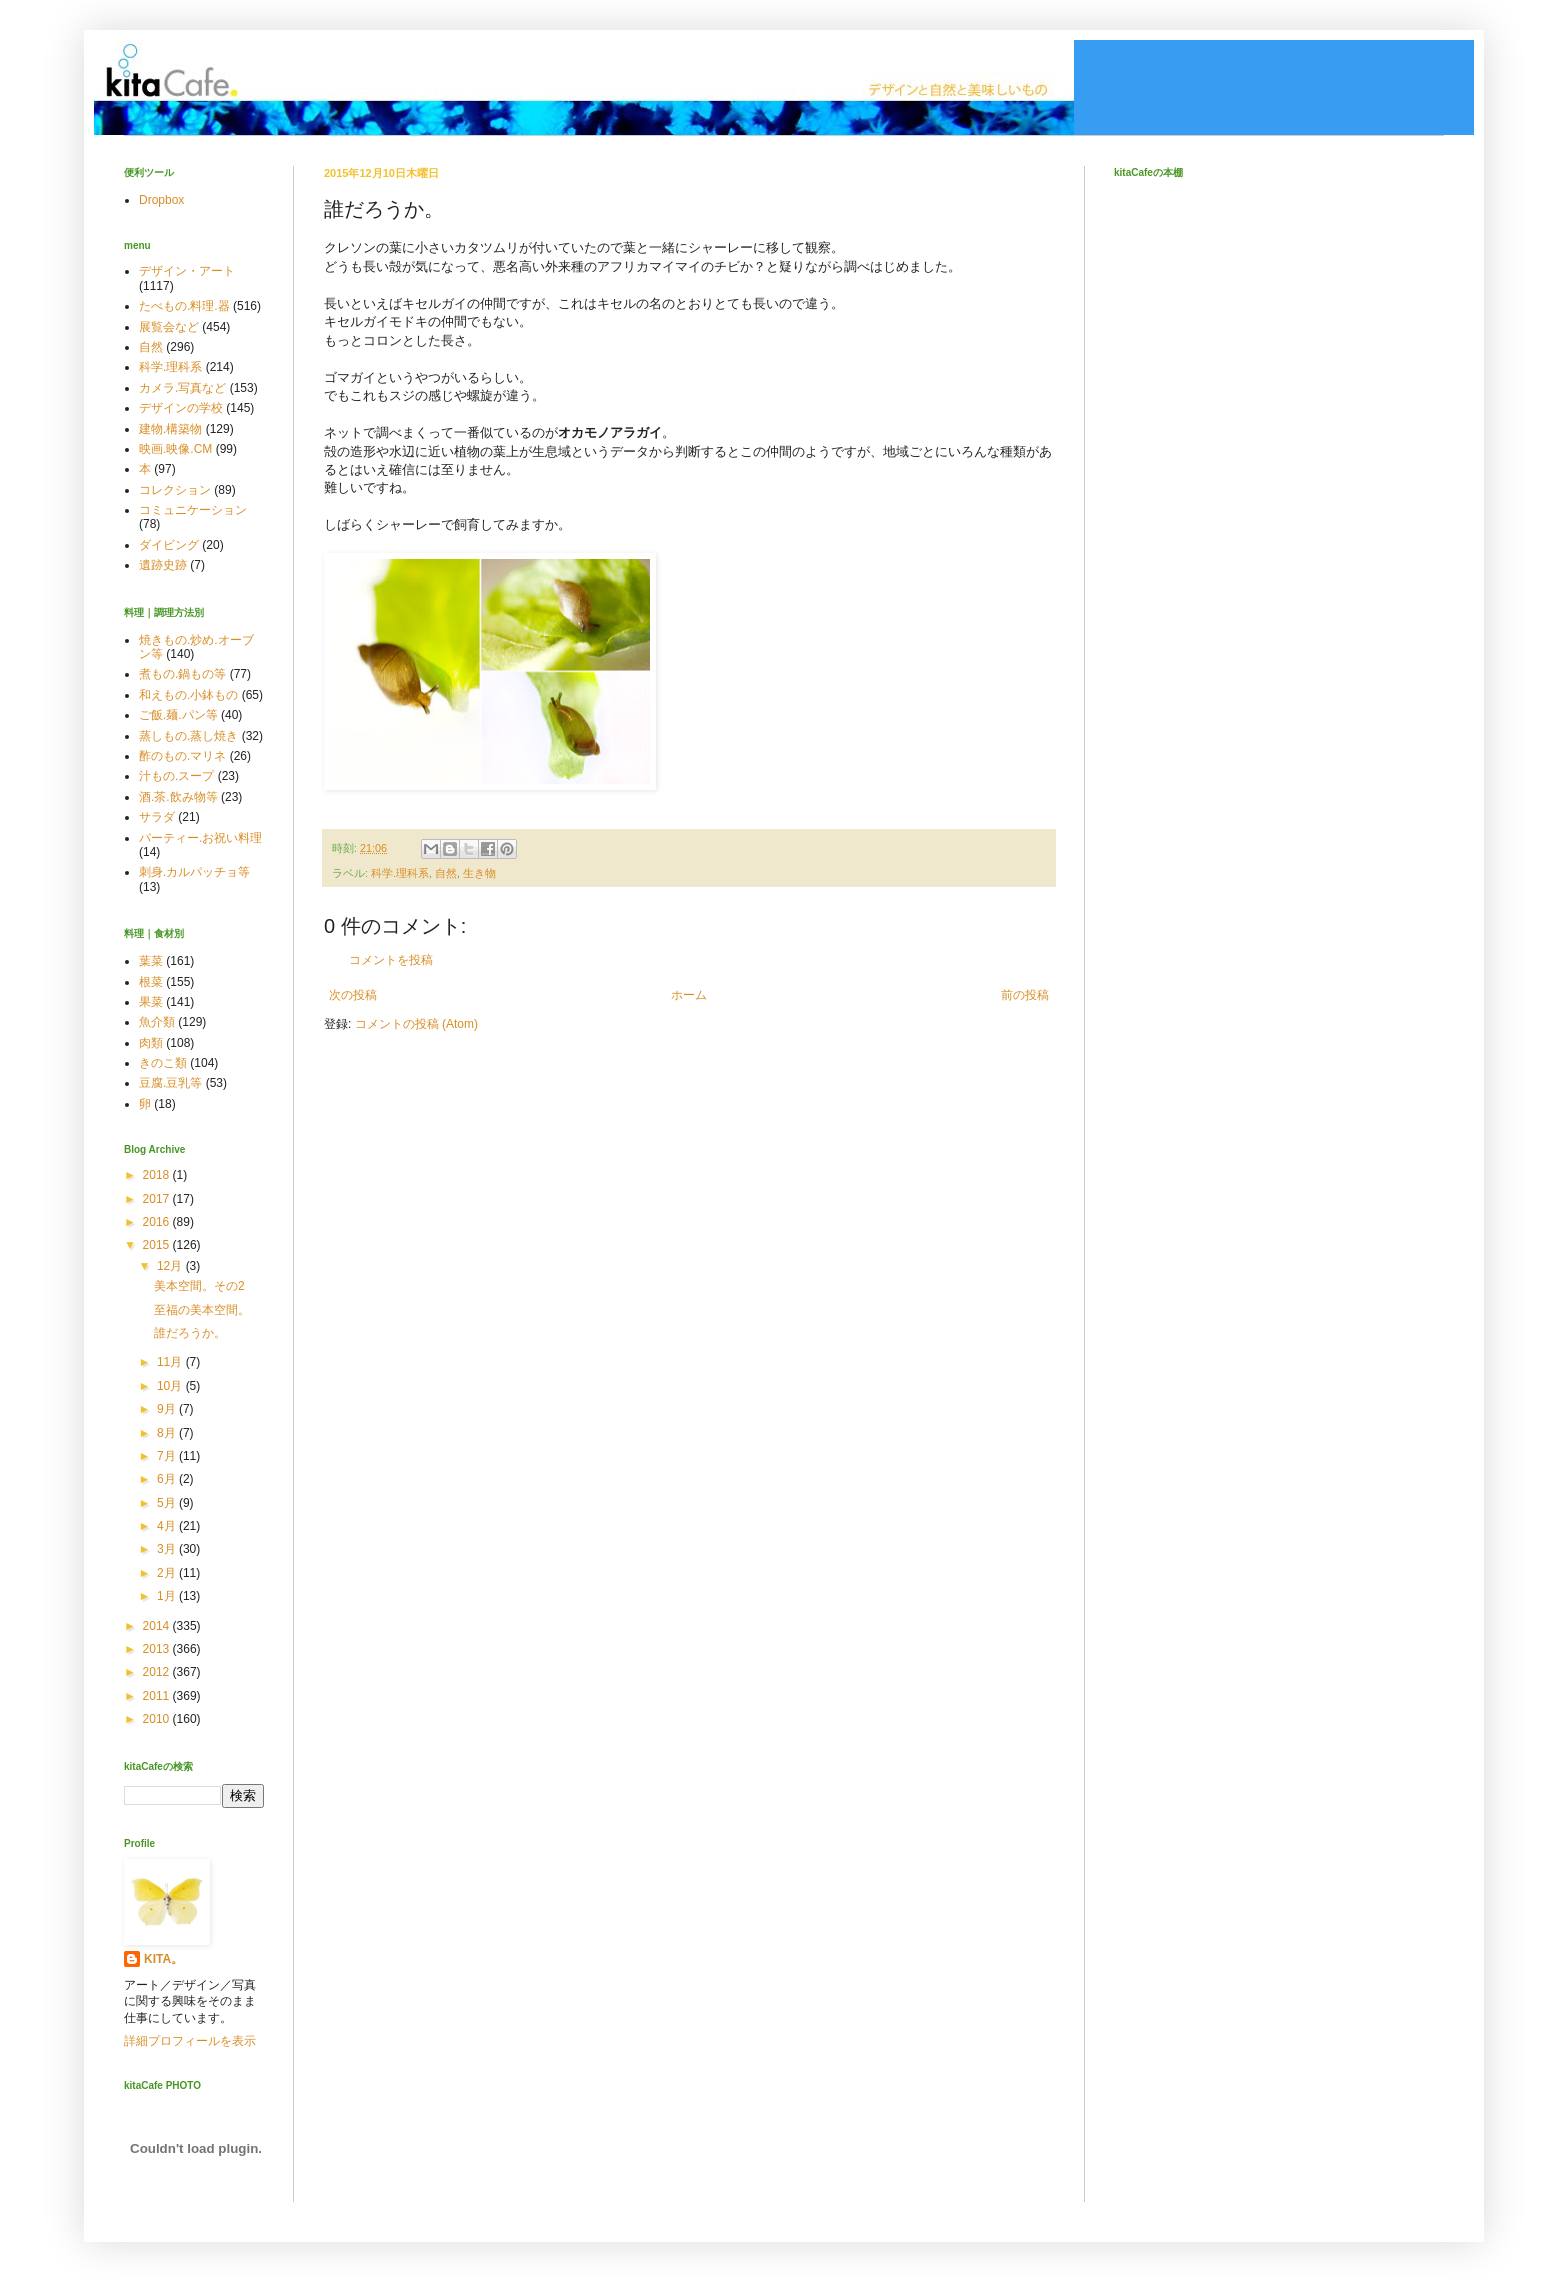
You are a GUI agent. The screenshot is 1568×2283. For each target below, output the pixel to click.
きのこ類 (163, 1063)
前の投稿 (1025, 995)
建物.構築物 (170, 429)
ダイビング (169, 545)
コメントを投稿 (391, 960)
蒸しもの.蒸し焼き (188, 736)
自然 (446, 873)
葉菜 (151, 961)
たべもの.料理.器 (184, 306)
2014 (158, 1626)
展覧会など (169, 327)
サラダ (157, 817)
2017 (158, 1199)
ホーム (689, 995)
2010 (158, 1719)
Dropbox (161, 200)
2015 (158, 1245)
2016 (158, 1222)
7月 (168, 1456)
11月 (171, 1362)
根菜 (151, 982)
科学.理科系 (400, 873)
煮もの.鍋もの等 (182, 674)
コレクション (175, 490)
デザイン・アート (187, 271)
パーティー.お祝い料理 (200, 838)
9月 (168, 1409)
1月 (168, 1596)
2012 (158, 1672)
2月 (168, 1573)
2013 (158, 1649)
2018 (158, 1175)
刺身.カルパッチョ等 (194, 872)
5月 (168, 1503)
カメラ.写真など (182, 388)
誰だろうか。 (190, 1333)
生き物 (479, 873)
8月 (168, 1433)
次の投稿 (353, 995)
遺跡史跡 (163, 565)
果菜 (151, 1002)
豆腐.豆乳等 (170, 1083)
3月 (168, 1549)
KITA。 (163, 1959)
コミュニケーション (193, 510)
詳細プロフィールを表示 (190, 2041)
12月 (171, 1266)
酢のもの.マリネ (182, 756)
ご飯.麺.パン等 (178, 715)
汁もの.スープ (176, 776)
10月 (171, 1386)
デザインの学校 (181, 408)
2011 (158, 1696)
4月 (168, 1526)
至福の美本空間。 (202, 1310)
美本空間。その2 (199, 1286)
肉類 (151, 1043)
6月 (168, 1479)
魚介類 (157, 1022)
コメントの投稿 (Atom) (416, 1024)
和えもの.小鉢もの (188, 695)
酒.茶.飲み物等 (178, 797)
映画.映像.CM (175, 449)
